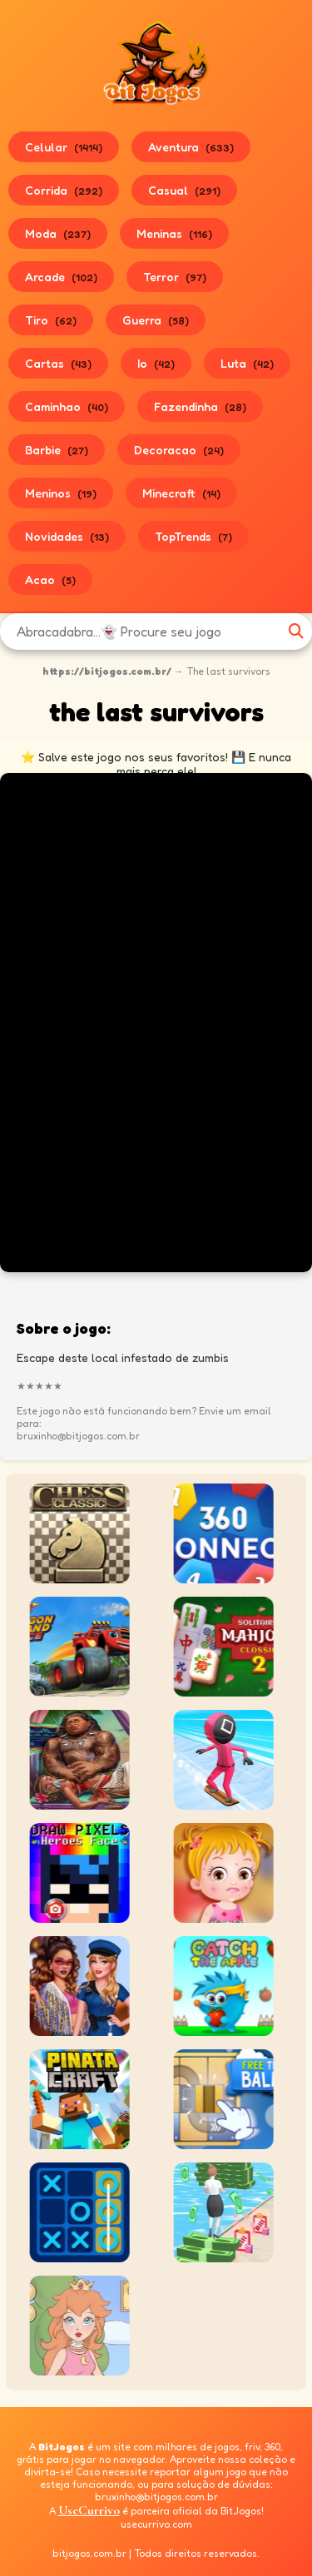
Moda (58, 233)
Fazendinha (200, 406)
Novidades (67, 536)
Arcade (61, 277)
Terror (174, 277)
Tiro (51, 320)
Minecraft (181, 493)
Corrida (63, 190)
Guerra (155, 320)
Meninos (61, 493)
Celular (63, 147)
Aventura (191, 147)
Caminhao (66, 406)
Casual (184, 190)
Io (156, 363)
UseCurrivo (89, 2510)
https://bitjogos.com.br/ (106, 671)
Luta (247, 363)
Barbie (56, 450)
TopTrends (193, 536)
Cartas (58, 363)
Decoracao (179, 450)
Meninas (174, 233)
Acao (50, 579)
